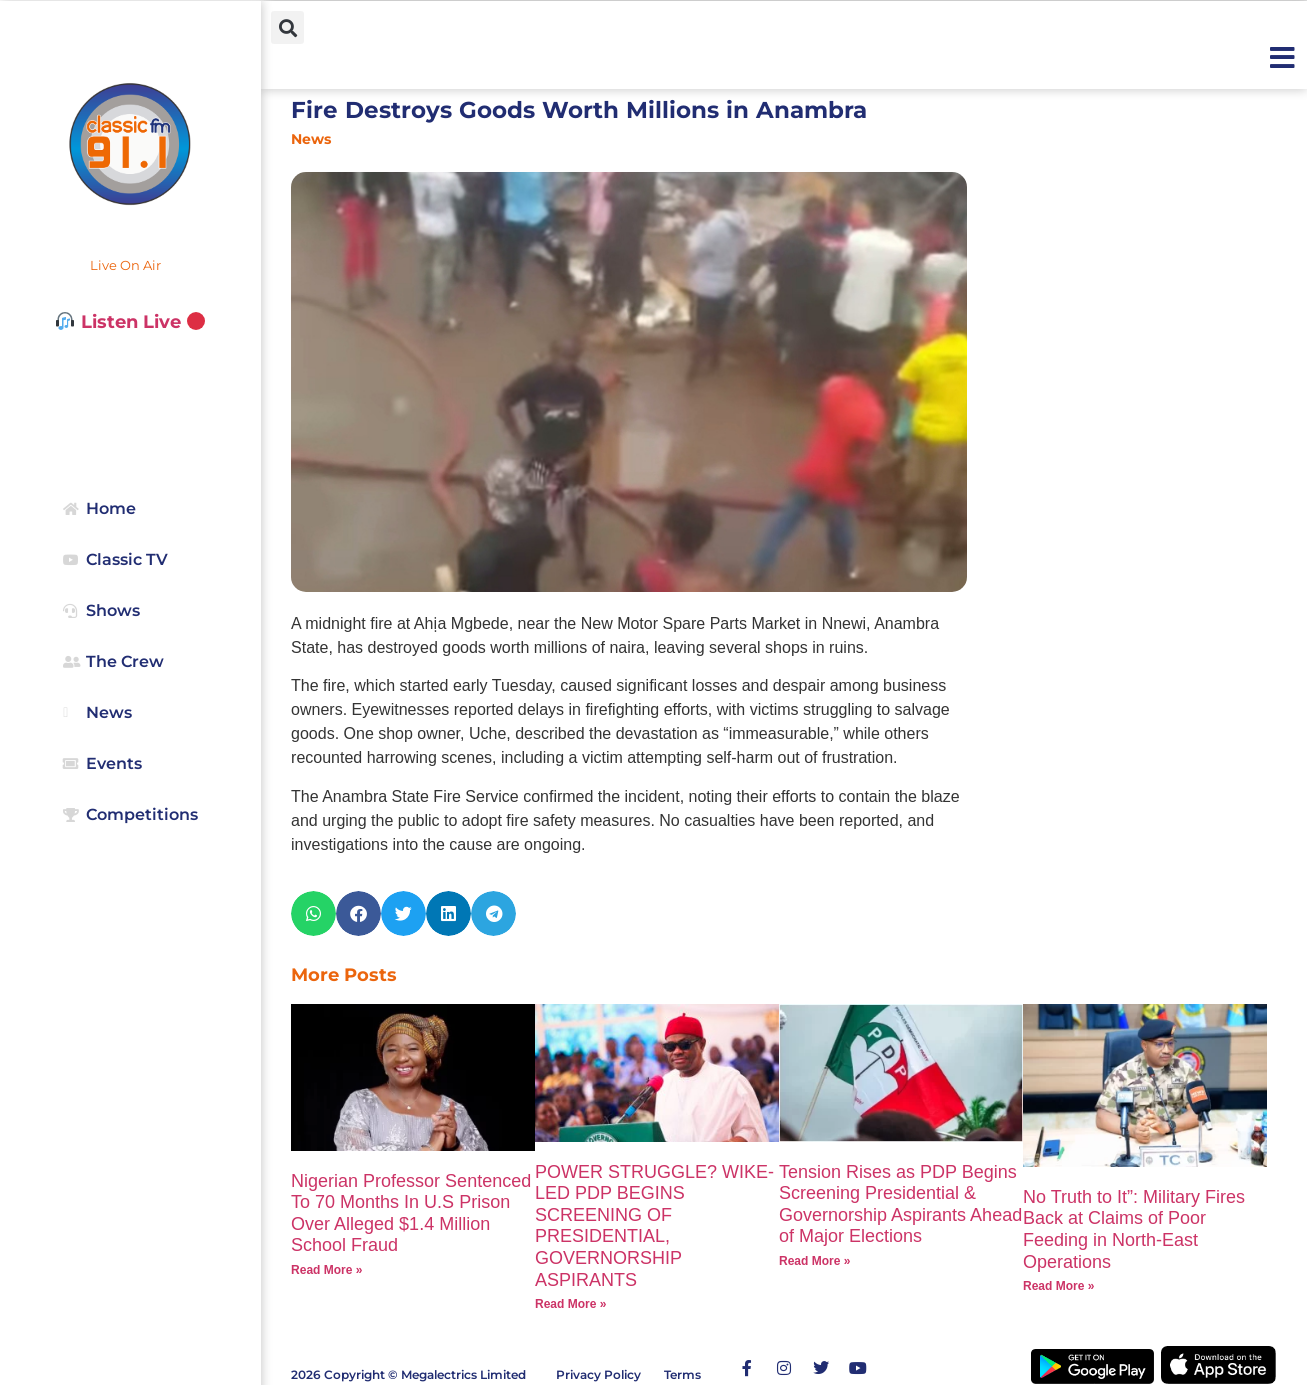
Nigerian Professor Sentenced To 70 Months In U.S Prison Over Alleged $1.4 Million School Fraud (411, 1213)
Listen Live (130, 322)
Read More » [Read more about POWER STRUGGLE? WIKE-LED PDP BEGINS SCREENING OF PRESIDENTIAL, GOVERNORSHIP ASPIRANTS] (570, 1304)
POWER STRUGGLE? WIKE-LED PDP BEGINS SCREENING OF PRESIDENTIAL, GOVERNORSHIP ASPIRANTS (654, 1226)
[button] (287, 27)
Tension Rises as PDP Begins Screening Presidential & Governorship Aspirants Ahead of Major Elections (900, 1204)
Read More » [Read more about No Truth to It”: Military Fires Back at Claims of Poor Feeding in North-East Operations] (1058, 1286)
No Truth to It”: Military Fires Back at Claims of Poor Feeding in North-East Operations (1134, 1229)
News (311, 139)
